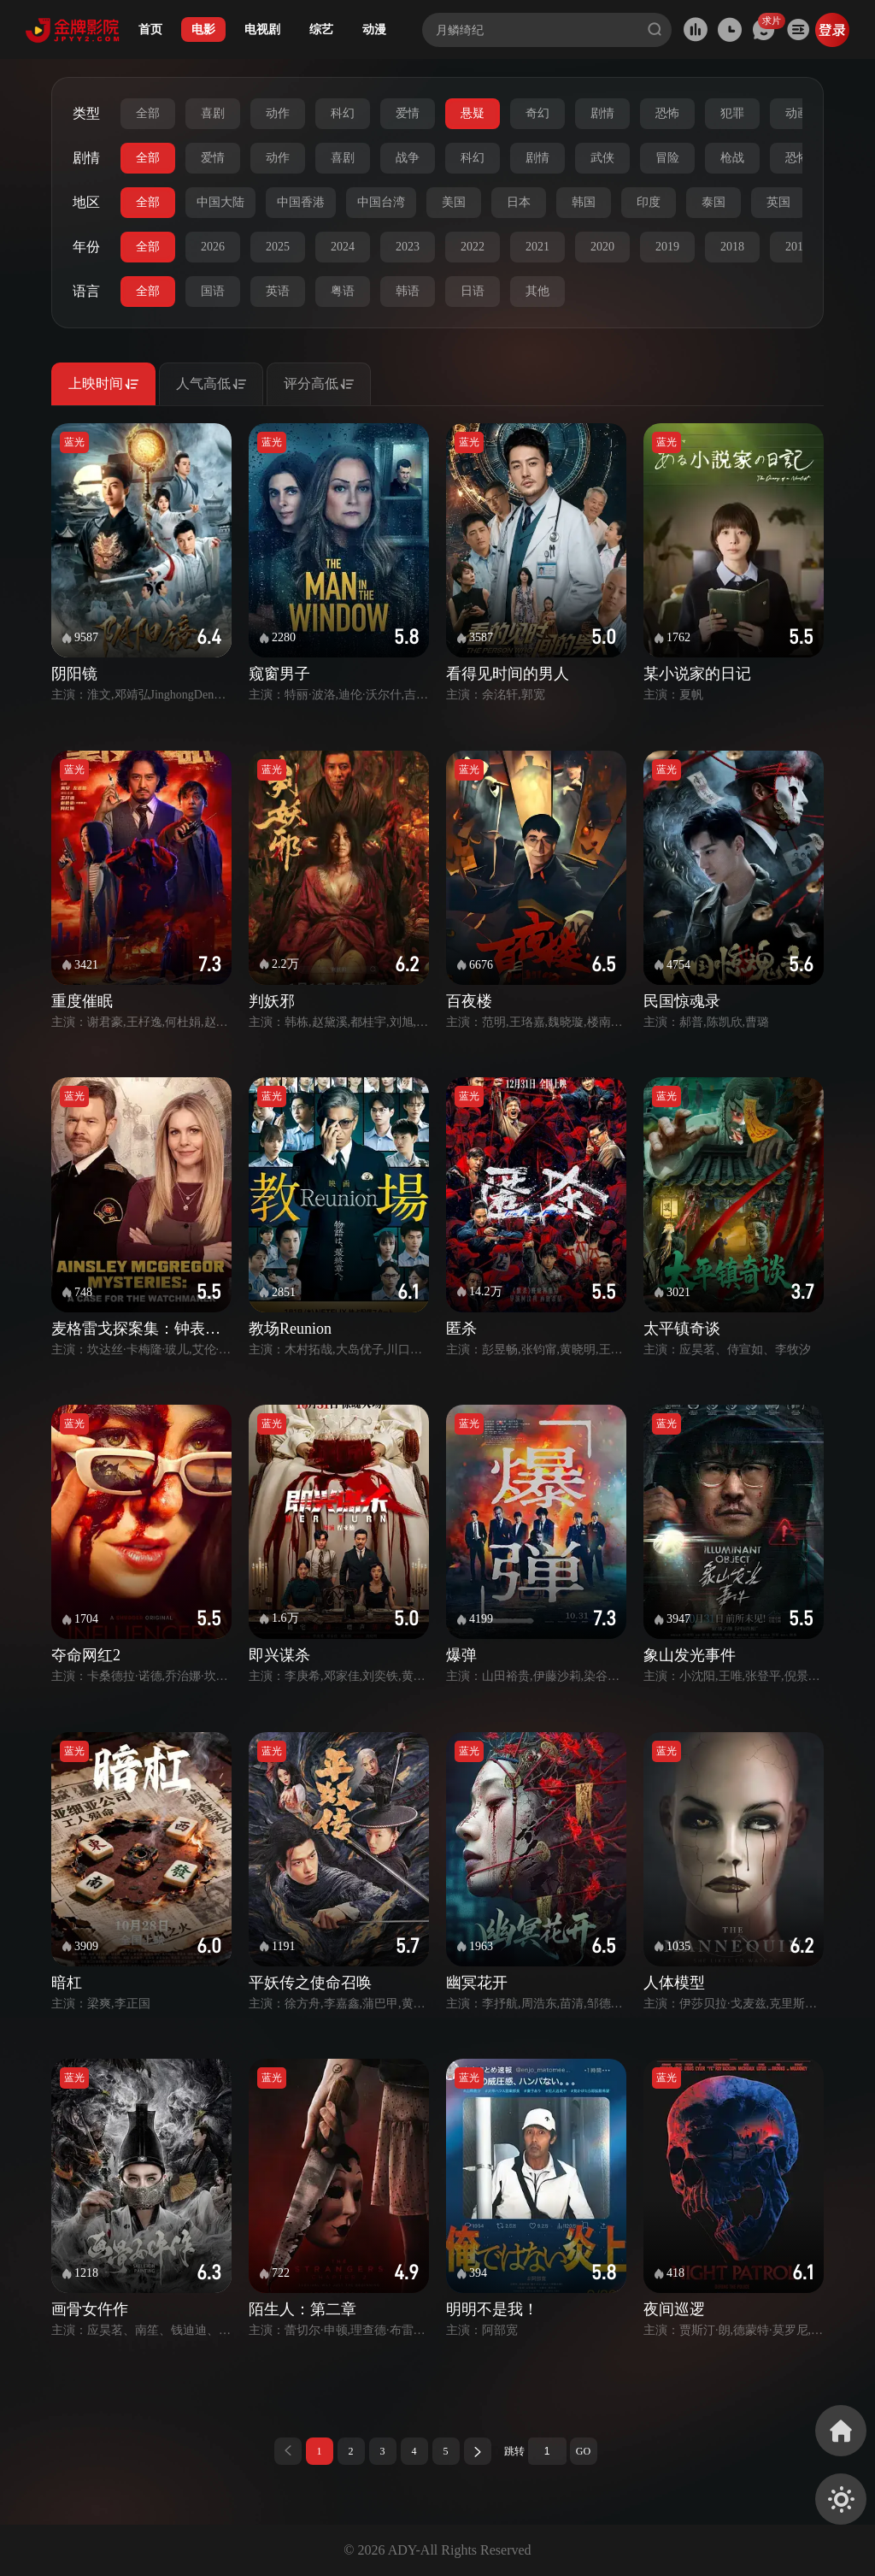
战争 (408, 157)
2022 (472, 246)
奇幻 (537, 113)
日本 (519, 202)
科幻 (343, 113)
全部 (148, 113)
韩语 (408, 291)
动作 (278, 113)
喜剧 (213, 113)
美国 (454, 202)
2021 (537, 246)
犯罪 (732, 113)
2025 (278, 246)
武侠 (602, 157)
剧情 (602, 113)
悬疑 (472, 113)
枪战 (732, 157)
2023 (408, 246)
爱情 (408, 113)
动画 (797, 113)
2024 (343, 246)
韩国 (584, 202)
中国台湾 (381, 202)
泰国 (713, 202)
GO (583, 2451)
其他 (537, 291)
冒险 (667, 157)
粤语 (343, 291)
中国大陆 (220, 202)
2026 (213, 246)
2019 (667, 246)
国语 (213, 291)
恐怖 (667, 113)
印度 (649, 202)
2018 (732, 246)
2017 (797, 246)
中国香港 (301, 202)
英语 (278, 291)
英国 (778, 202)
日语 (472, 291)
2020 (602, 246)
